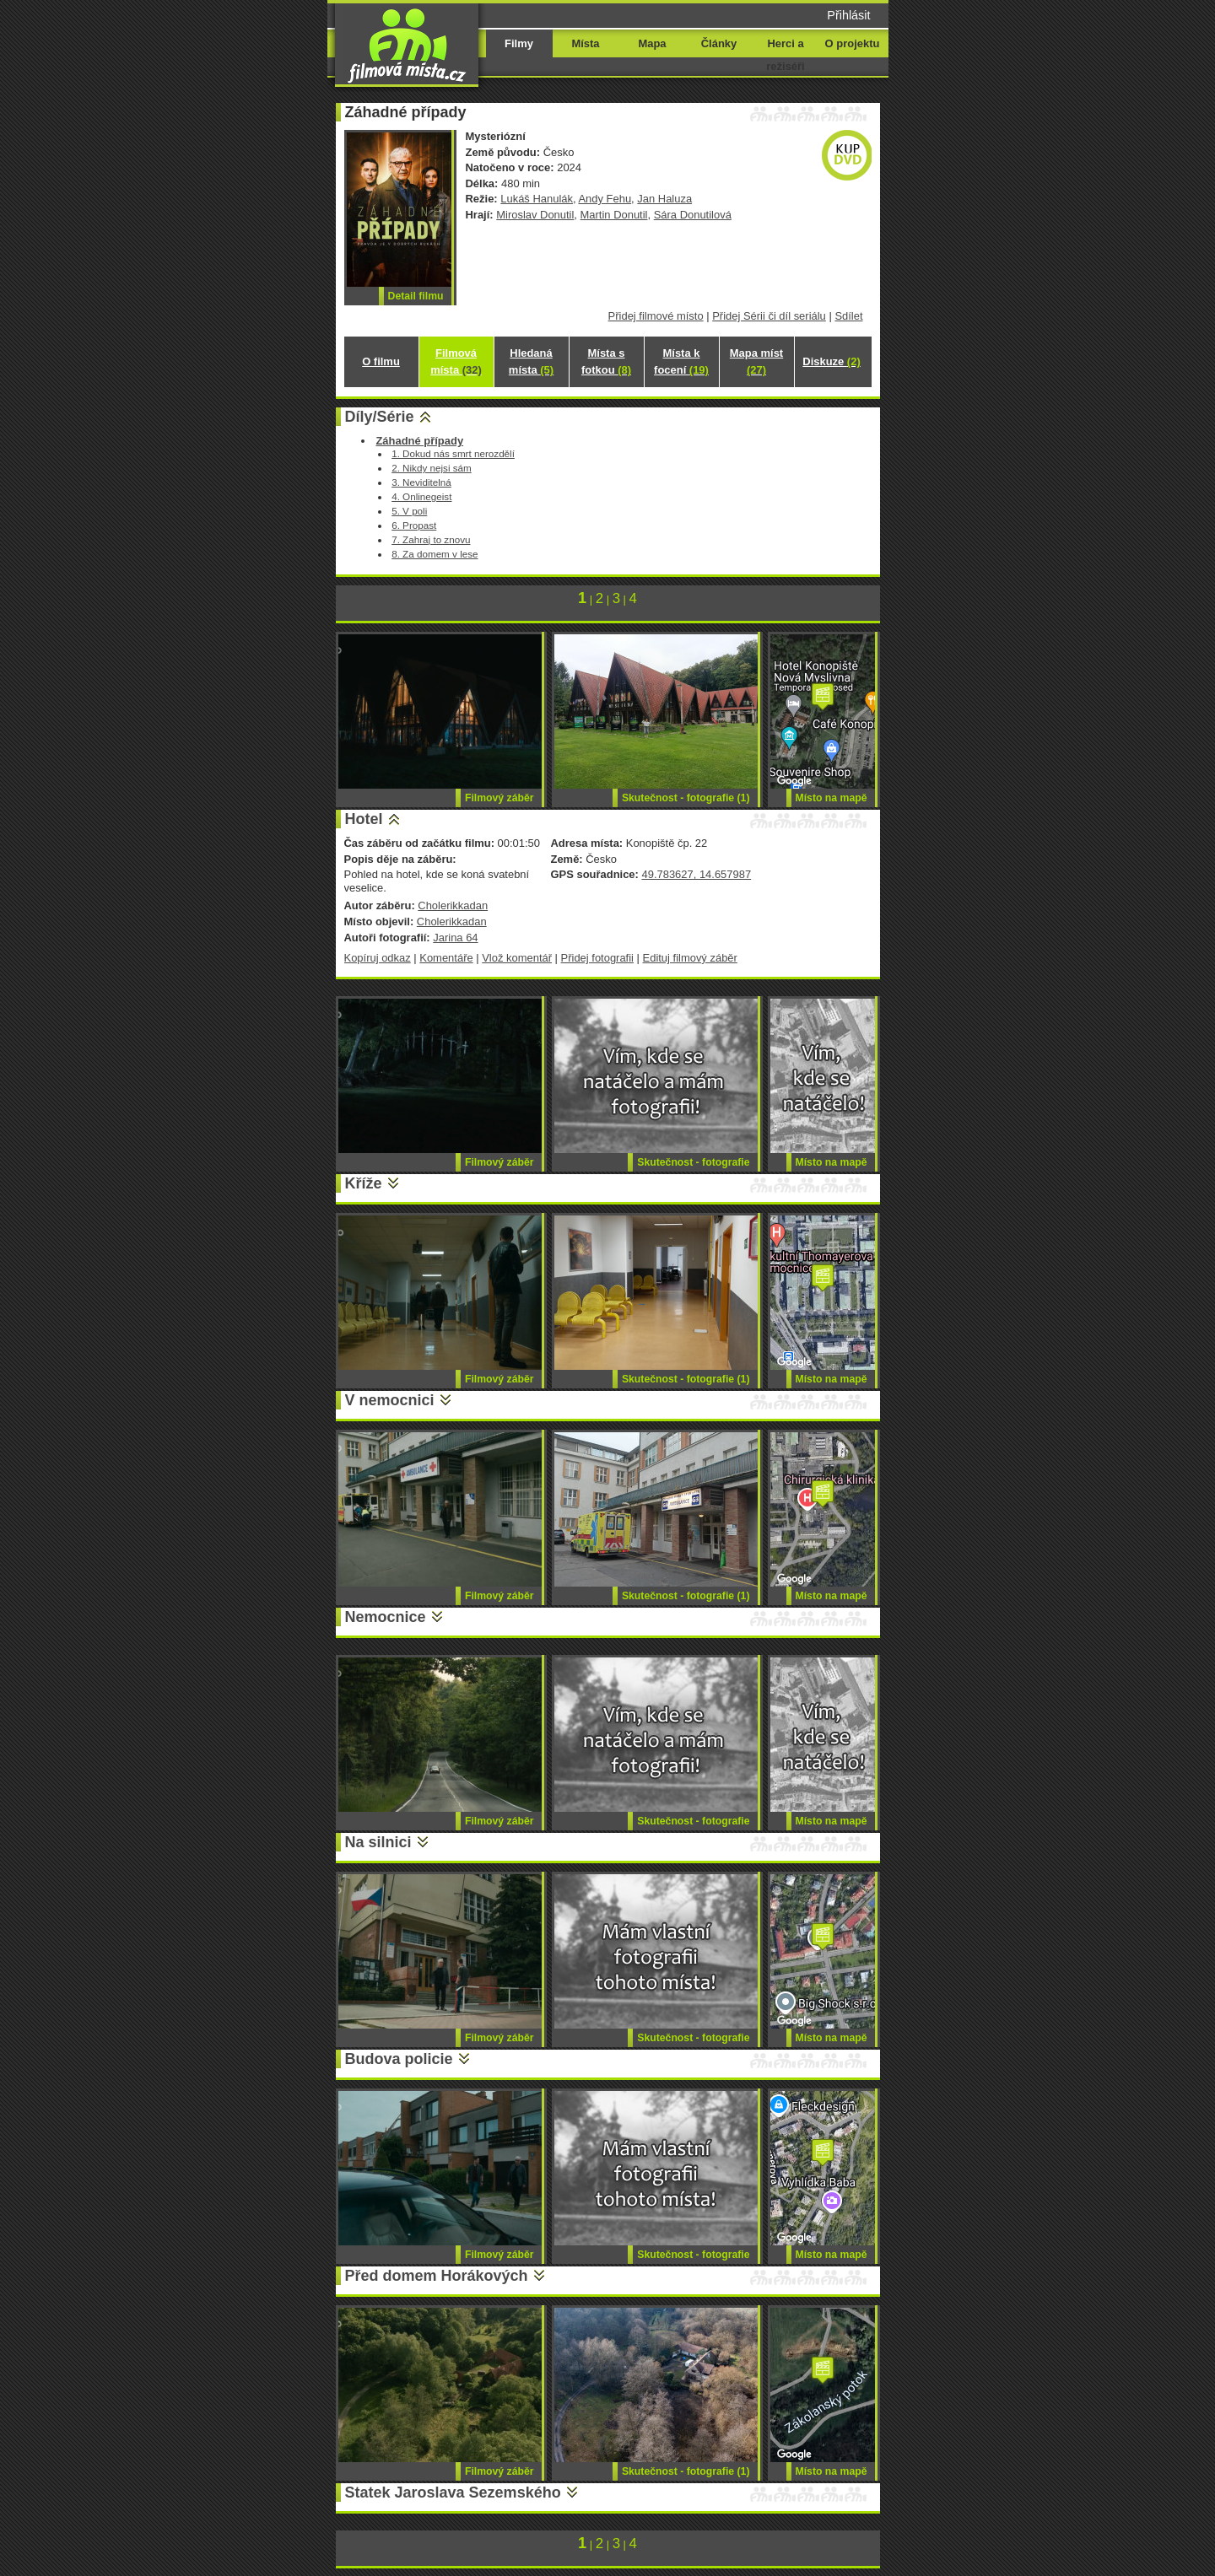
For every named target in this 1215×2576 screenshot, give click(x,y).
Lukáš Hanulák (536, 198)
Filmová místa (455, 361)
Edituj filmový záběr (690, 957)
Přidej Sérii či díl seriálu (769, 316)
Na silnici (378, 1842)
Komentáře (445, 957)
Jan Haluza (664, 198)
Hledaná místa (531, 361)
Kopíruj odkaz (377, 957)
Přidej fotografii (597, 957)
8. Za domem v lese (435, 553)
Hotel (364, 819)
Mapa (652, 43)
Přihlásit (848, 15)
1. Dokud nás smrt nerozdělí (453, 453)
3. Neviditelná (421, 482)
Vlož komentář (517, 957)
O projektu (852, 43)
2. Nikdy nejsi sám (432, 467)
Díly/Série (379, 416)
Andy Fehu (604, 198)
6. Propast (414, 525)
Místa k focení (681, 361)
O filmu (381, 361)
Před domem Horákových (436, 2275)
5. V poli (409, 510)
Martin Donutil (614, 214)
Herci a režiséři (785, 55)
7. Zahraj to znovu (431, 539)
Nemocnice (385, 1617)
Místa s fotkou (606, 361)
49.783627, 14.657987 (696, 874)
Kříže (363, 1183)
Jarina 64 (455, 937)
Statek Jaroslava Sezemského (453, 2492)
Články (719, 43)
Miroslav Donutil (535, 214)
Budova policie (399, 2059)
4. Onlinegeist (421, 496)
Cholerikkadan (453, 905)
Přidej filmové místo (656, 316)
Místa (585, 43)
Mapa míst (756, 361)
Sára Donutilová (693, 214)
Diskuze (831, 361)
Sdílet (848, 316)
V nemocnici (390, 1400)
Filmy (519, 43)
